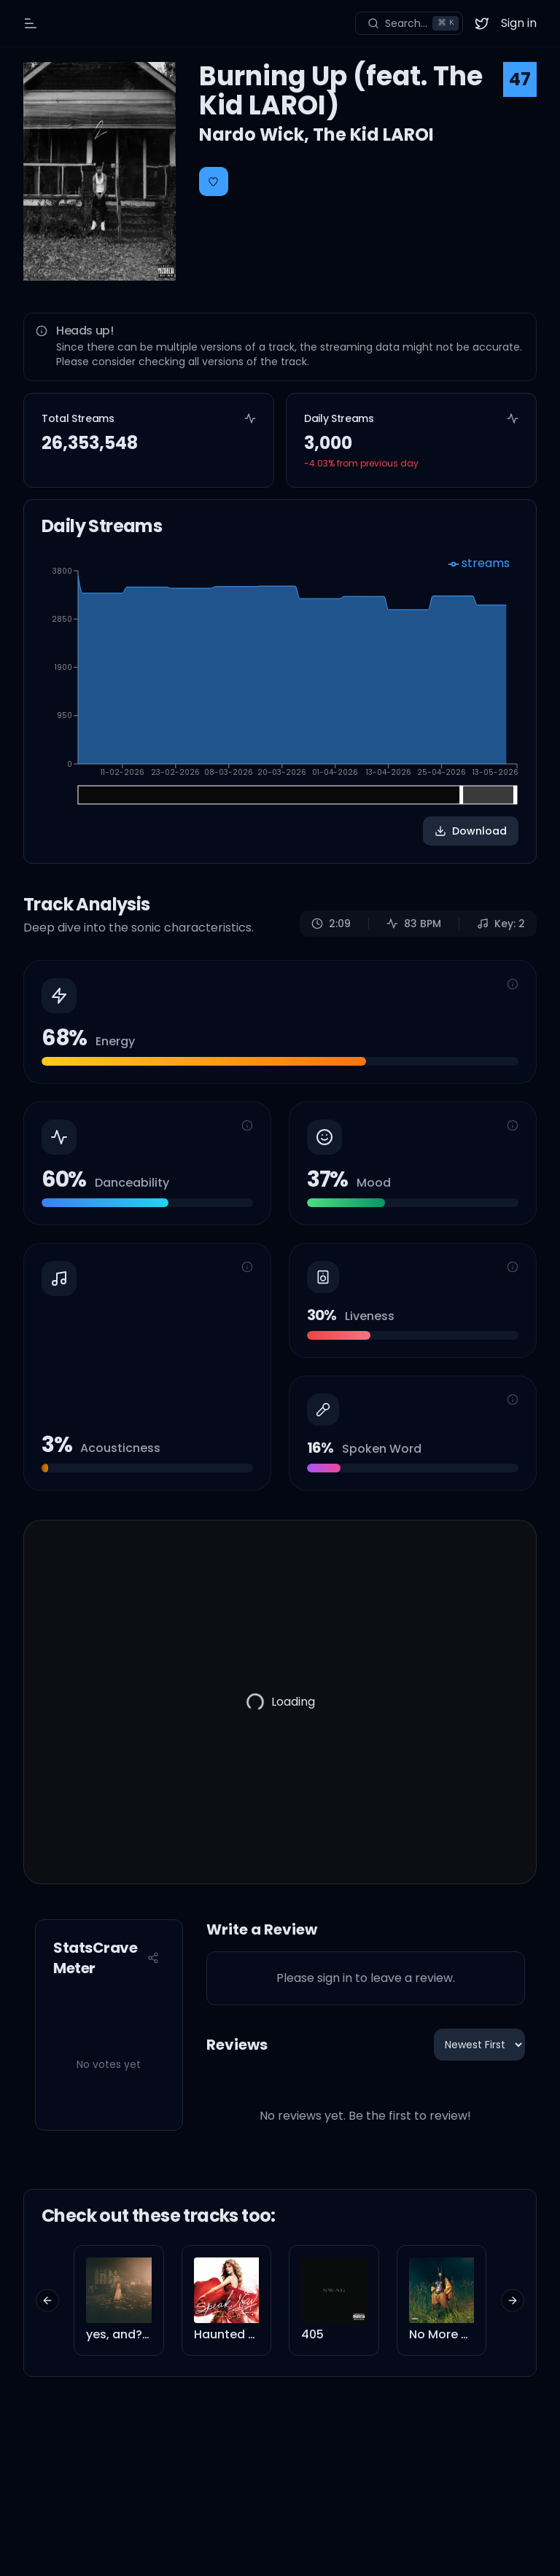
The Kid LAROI (373, 134)
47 (520, 79)
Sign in (519, 23)
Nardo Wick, (256, 134)
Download (471, 831)
